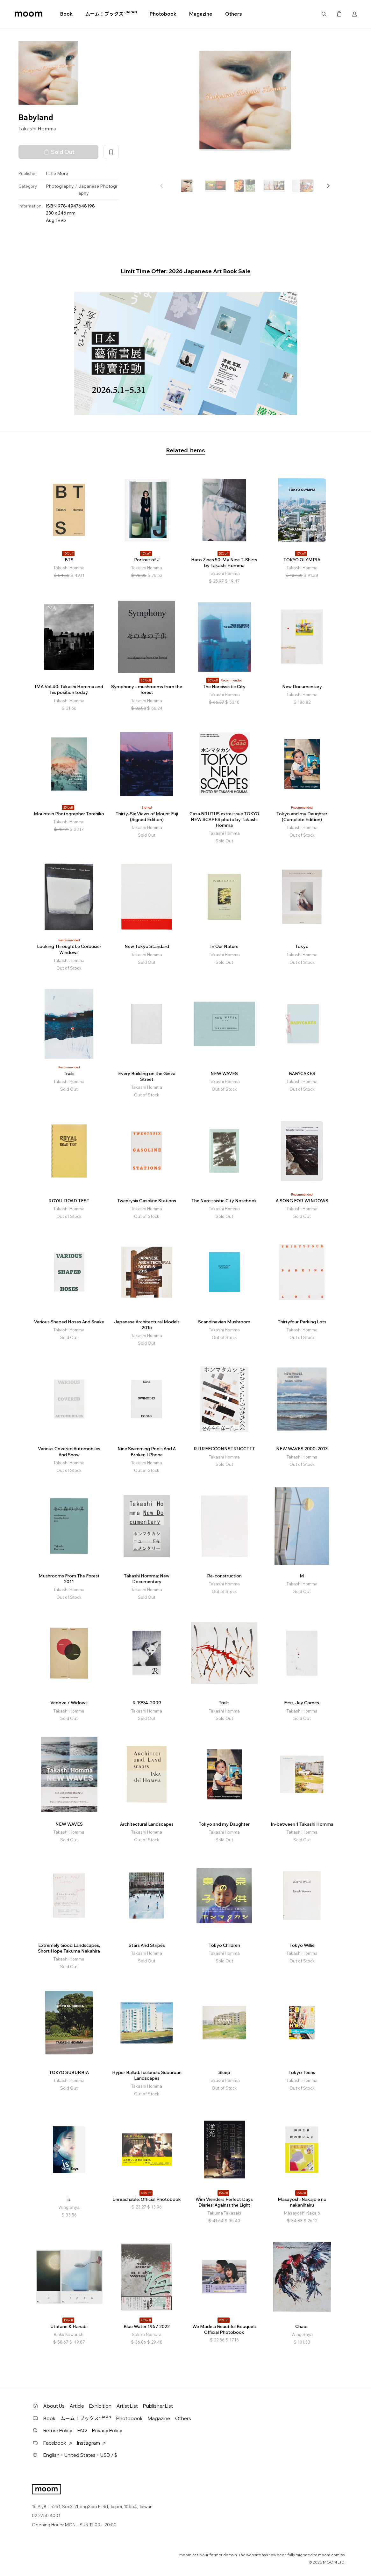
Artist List (127, 2406)
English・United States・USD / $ (80, 2455)
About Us (54, 2406)
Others (233, 14)
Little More (57, 173)
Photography (60, 186)
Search (323, 14)
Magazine (200, 14)
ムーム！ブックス (111, 14)
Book (66, 14)
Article (77, 2406)
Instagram (91, 2443)
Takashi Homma (37, 128)
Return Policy (57, 2430)
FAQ (82, 2430)
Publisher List (158, 2406)
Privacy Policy (107, 2430)
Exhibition (100, 2406)
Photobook (163, 14)
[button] (328, 186)
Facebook (57, 2443)
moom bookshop (28, 14)
